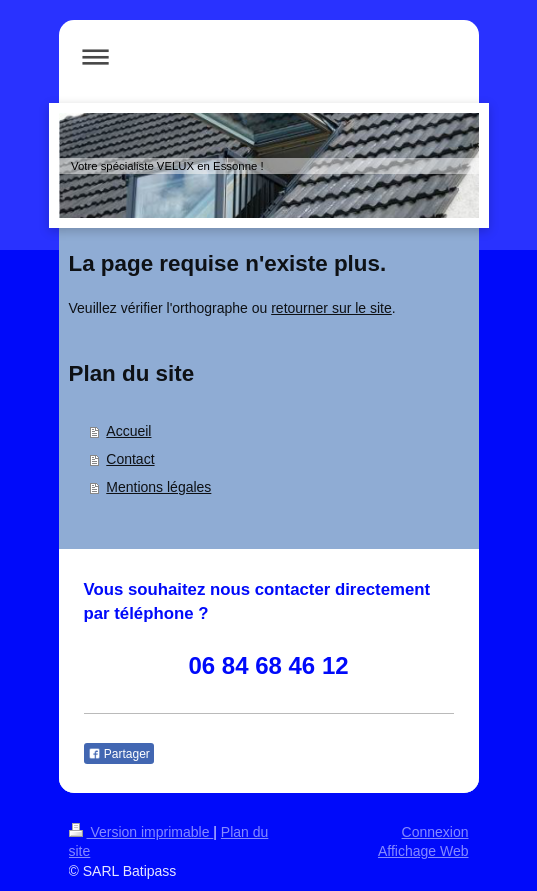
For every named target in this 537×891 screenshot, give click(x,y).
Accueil (128, 431)
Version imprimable (141, 832)
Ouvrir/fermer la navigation (269, 56)
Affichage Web (423, 851)
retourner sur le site (331, 308)
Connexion (435, 832)
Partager (119, 754)
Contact (130, 459)
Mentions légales (158, 487)
